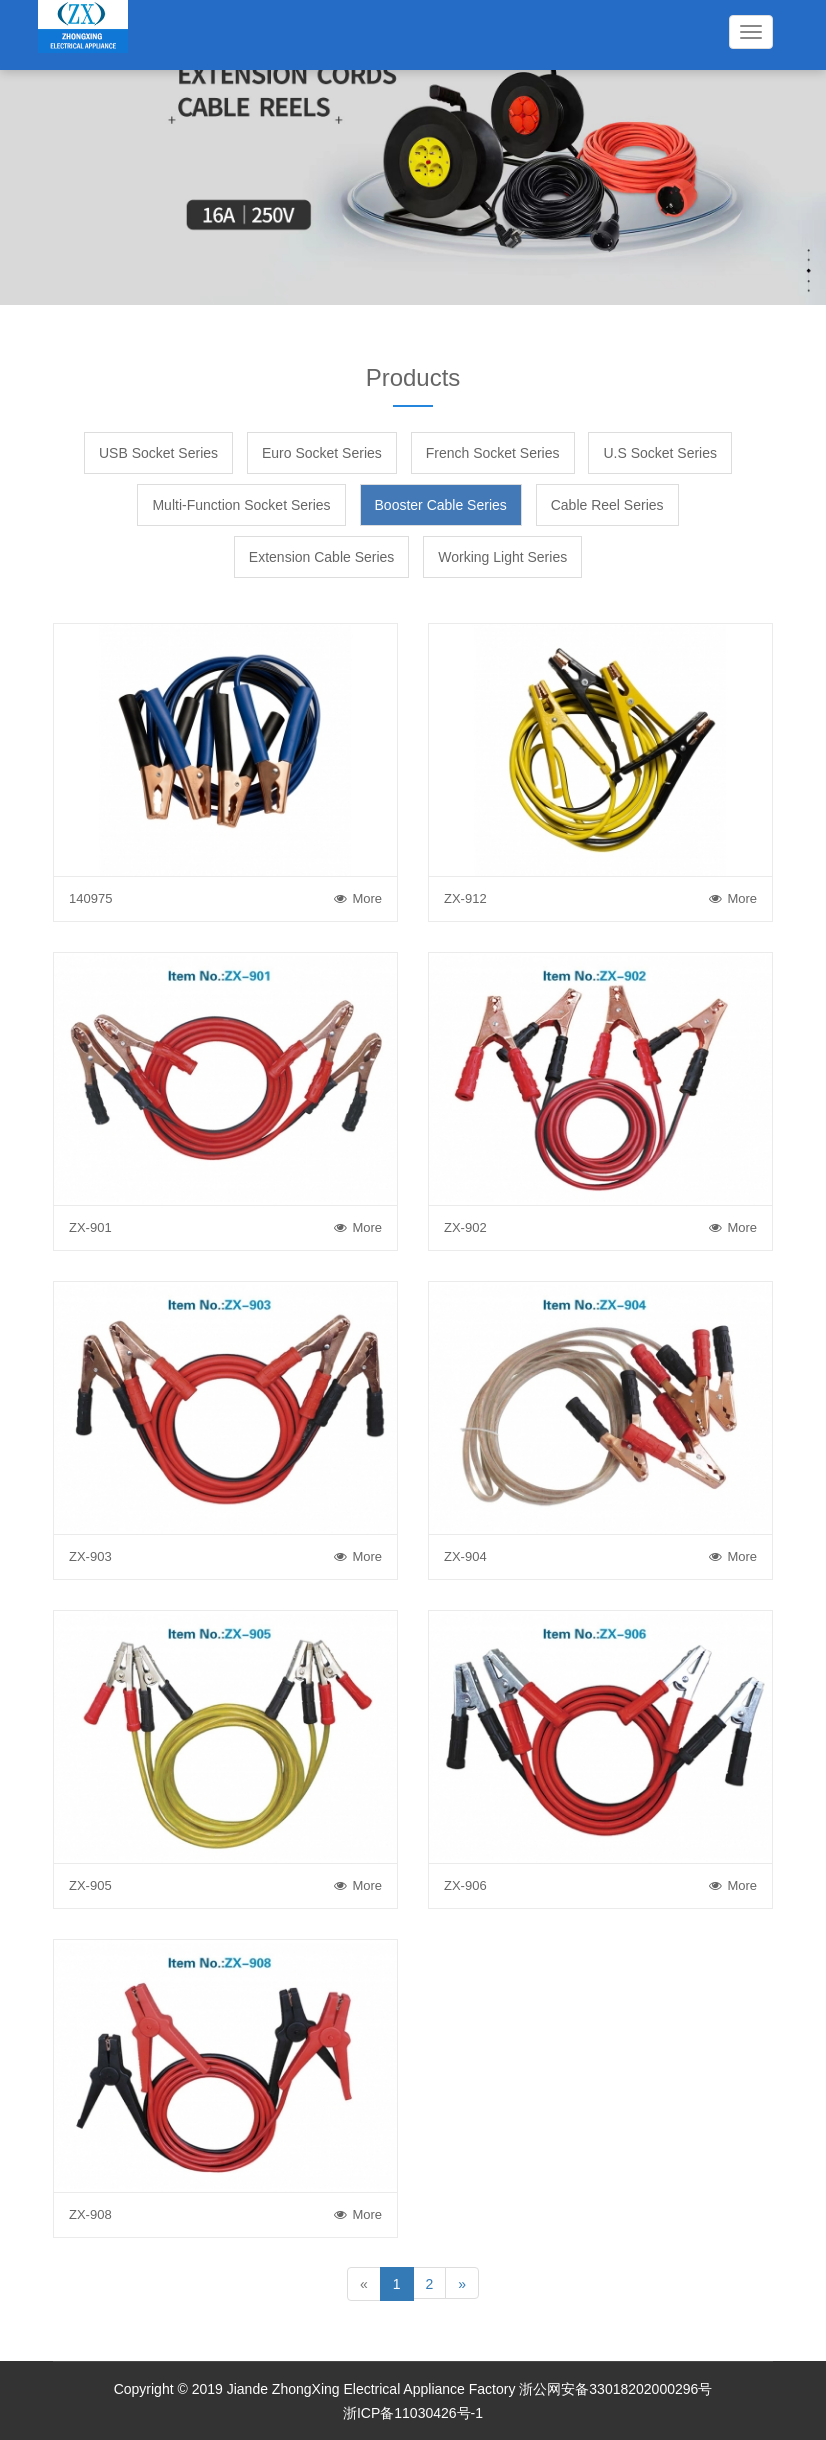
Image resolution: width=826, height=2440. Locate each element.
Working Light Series (502, 557)
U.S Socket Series (660, 453)
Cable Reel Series (607, 505)
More (358, 898)
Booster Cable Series (441, 505)
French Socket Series (493, 453)
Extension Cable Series (322, 557)
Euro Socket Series (322, 453)
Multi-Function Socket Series (241, 505)
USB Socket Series (158, 453)
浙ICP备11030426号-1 (413, 2413)
